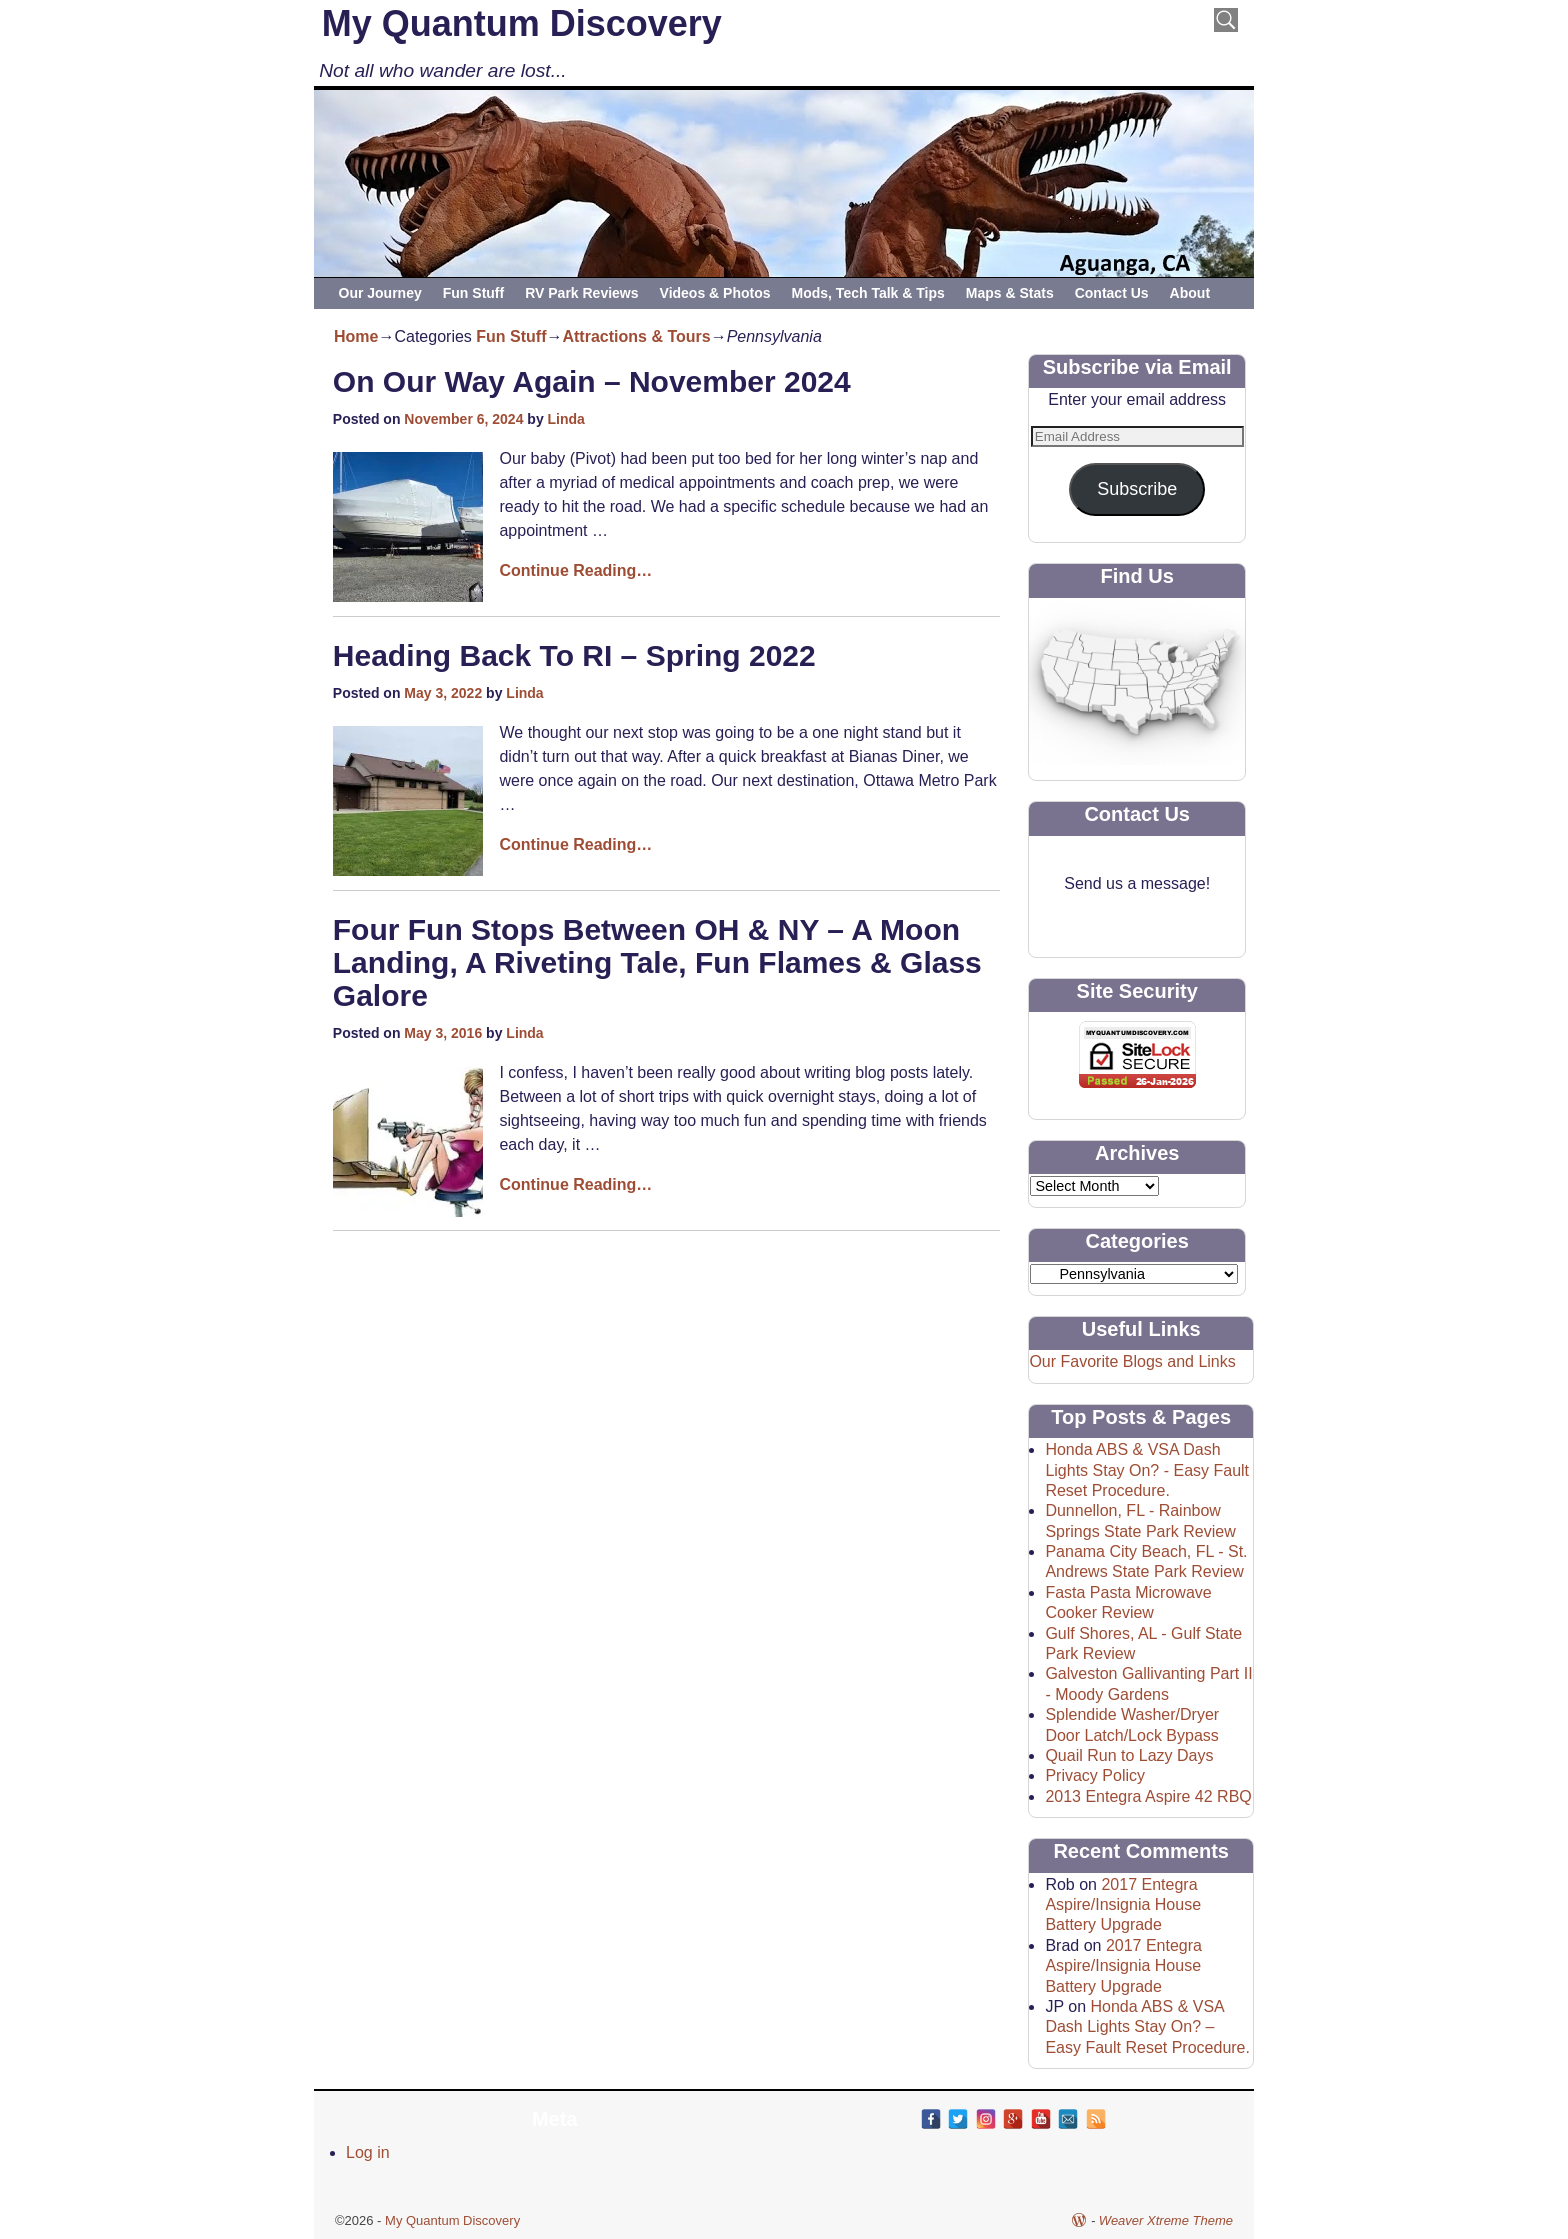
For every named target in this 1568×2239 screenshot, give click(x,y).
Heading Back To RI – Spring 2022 (574, 655)
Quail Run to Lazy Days (1129, 1755)
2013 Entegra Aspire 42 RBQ (1148, 1796)
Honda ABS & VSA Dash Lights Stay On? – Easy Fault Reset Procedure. (1147, 2027)
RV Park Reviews (581, 293)
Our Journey (380, 293)
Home (356, 336)
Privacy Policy (1095, 1775)
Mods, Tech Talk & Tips (868, 293)
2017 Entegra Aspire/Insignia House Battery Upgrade (1123, 1905)
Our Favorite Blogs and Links (1132, 1361)
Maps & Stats (1010, 293)
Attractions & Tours (636, 336)
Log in (368, 2152)
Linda (566, 419)
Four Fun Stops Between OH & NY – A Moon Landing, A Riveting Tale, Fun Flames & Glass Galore (657, 962)
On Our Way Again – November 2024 (592, 381)
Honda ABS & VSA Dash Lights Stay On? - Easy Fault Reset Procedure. (1147, 1470)
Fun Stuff (473, 293)
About (1190, 293)
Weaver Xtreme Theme (1166, 2220)
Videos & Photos (715, 293)
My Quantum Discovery (522, 23)
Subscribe (1137, 489)
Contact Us (1112, 293)
